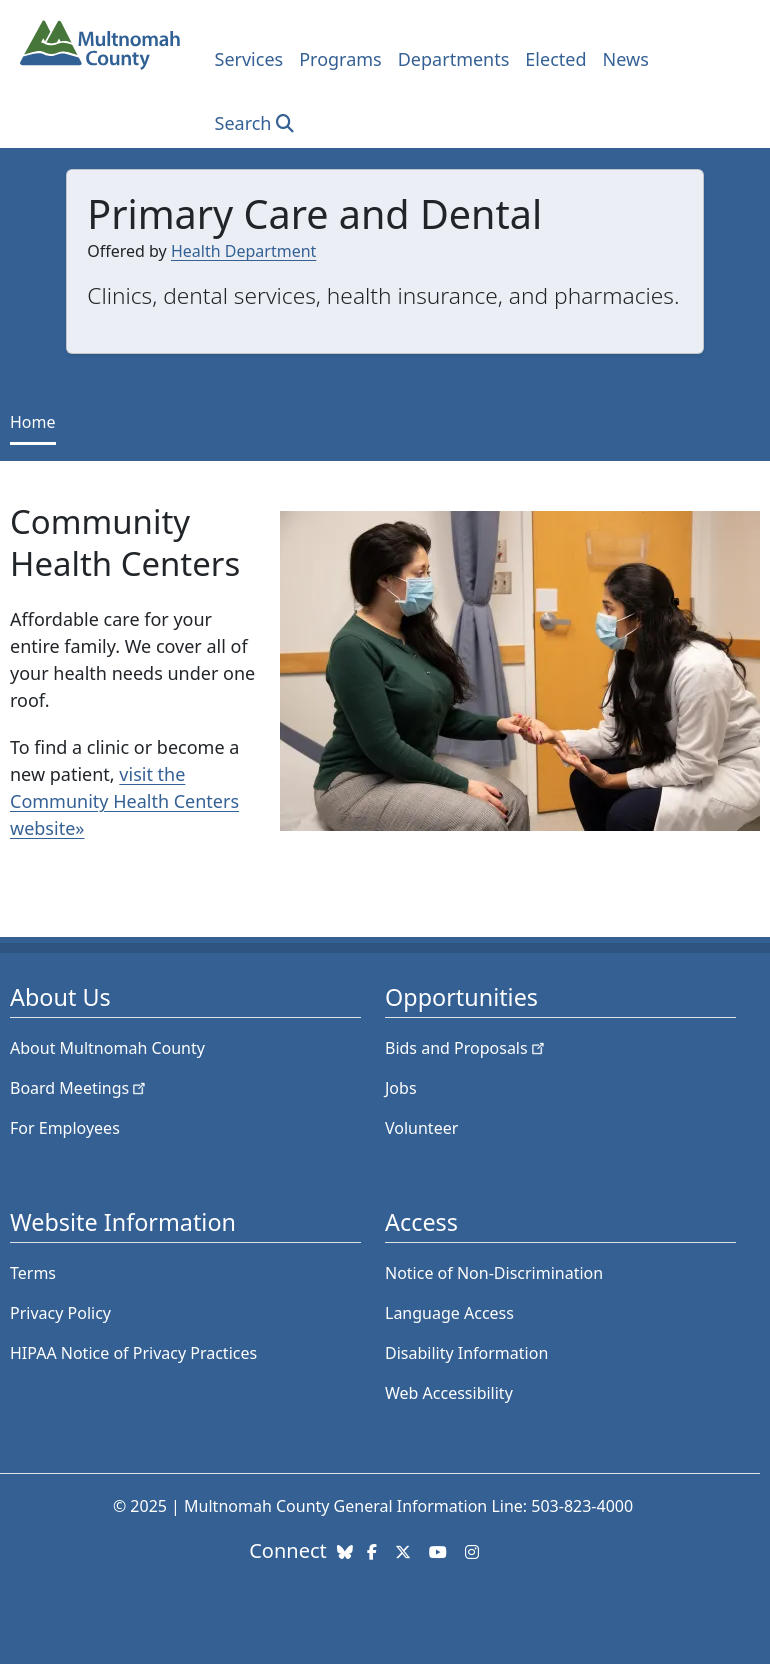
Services (249, 59)
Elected (555, 59)
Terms (33, 1273)
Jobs (401, 1088)
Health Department (243, 251)
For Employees (65, 1128)
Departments (454, 59)
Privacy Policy (60, 1313)
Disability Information (466, 1353)
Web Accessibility (449, 1393)
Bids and (466, 1048)
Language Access (449, 1313)
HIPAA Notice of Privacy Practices (133, 1353)
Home (33, 422)
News (626, 59)
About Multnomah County (107, 1048)
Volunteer (421, 1128)
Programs (340, 59)
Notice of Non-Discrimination (494, 1273)
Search (243, 123)
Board (79, 1088)
